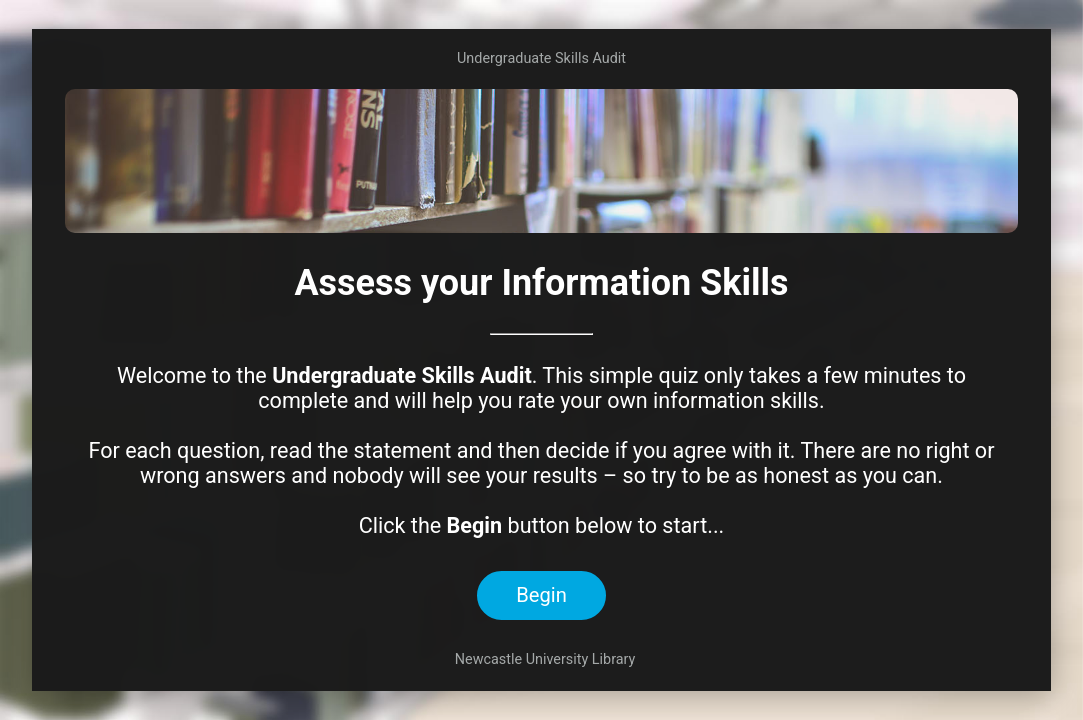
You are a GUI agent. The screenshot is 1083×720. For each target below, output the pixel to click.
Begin (541, 595)
